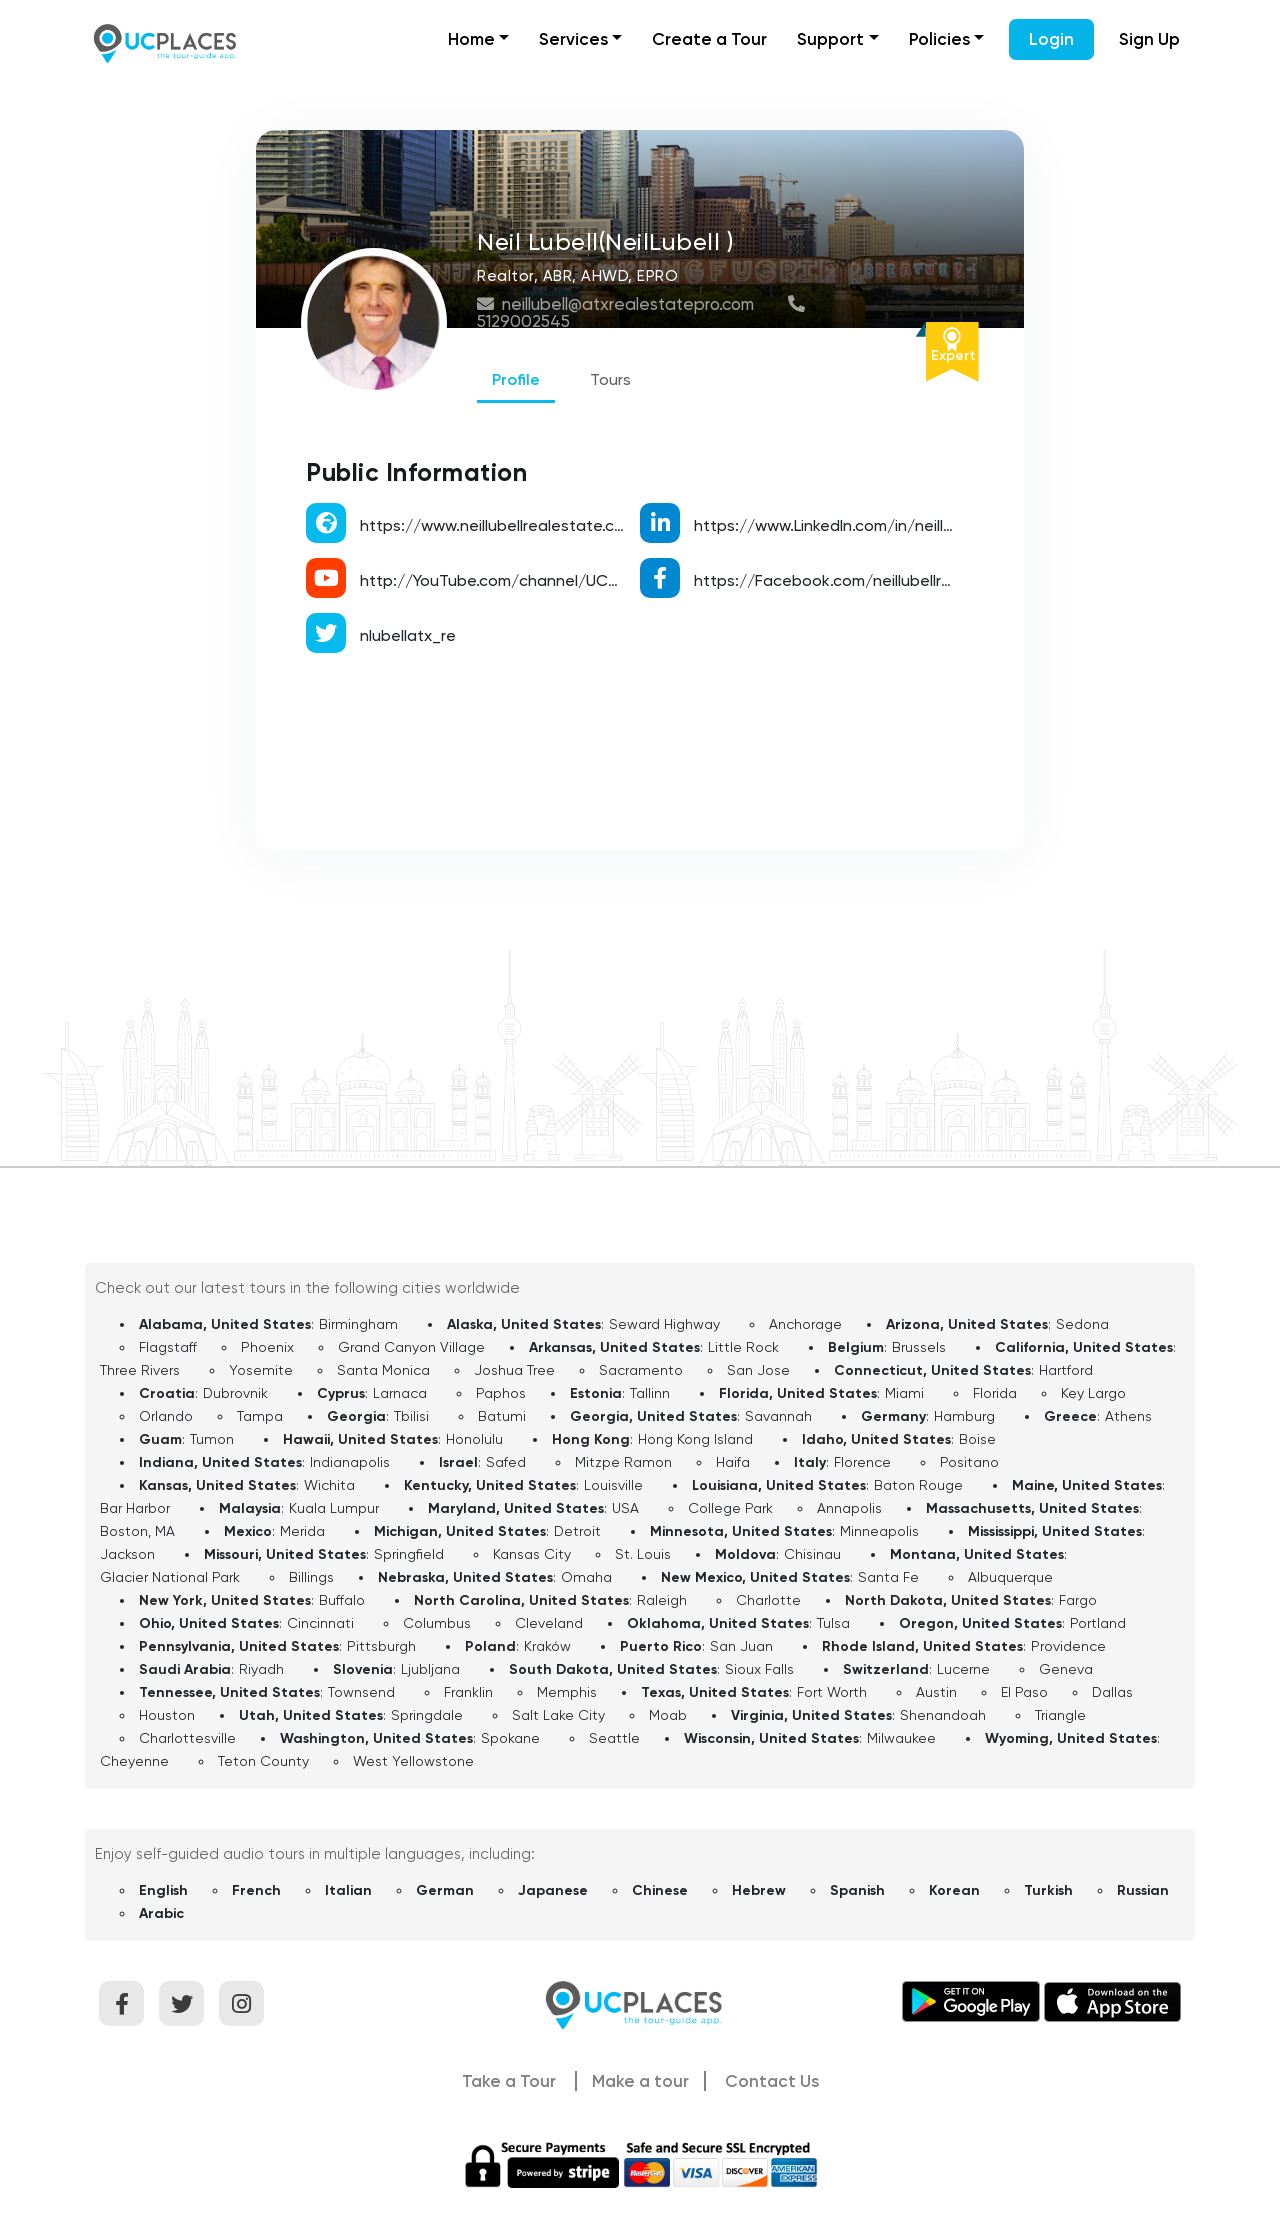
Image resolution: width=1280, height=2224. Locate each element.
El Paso (1024, 1692)
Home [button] (471, 39)
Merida (302, 1531)
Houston (167, 1715)
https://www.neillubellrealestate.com (498, 525)
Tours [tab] (610, 379)
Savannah (778, 1416)
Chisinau (812, 1554)
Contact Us (772, 2081)
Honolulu (474, 1439)
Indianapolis (350, 1462)
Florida (995, 1393)
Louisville (613, 1485)
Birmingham (358, 1324)
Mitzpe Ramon (623, 1462)
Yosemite (261, 1370)
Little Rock (743, 1347)
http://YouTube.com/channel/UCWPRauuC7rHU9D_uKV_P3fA (587, 580)
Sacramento (641, 1370)
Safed (506, 1462)
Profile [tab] (516, 379)
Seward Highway (664, 1324)
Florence (862, 1462)
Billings (311, 1577)
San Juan (741, 1646)
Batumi (502, 1416)
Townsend (361, 1692)
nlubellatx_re (408, 635)
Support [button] (830, 39)
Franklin (468, 1692)
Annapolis (849, 1508)
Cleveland (549, 1623)
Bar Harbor (135, 1508)
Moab (668, 1715)
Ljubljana (430, 1669)
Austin (936, 1692)
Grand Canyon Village (411, 1347)
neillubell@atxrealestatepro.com (617, 304)
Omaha (586, 1577)
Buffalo (342, 1600)
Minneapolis (879, 1531)
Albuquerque (1010, 1577)
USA (625, 1508)
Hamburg (964, 1416)
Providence (1068, 1646)
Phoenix (267, 1347)
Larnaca (400, 1393)
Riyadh (261, 1669)
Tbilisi (411, 1416)
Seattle (614, 1738)
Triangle (1060, 1715)
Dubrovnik (235, 1393)
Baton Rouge (918, 1485)
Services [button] (573, 39)
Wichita (329, 1485)
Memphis (567, 1692)
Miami (904, 1393)
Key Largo (1093, 1393)
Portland (1098, 1623)
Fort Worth (832, 1692)
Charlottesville (187, 1738)
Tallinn (650, 1393)
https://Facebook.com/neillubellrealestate (855, 580)
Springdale (427, 1715)
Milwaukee (901, 1738)
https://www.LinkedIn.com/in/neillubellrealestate (876, 525)
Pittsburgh (381, 1646)
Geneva (1066, 1669)
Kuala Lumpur (334, 1508)
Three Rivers (140, 1370)
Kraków (547, 1646)
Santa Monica (383, 1370)
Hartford (1066, 1370)
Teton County (263, 1761)
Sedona (1082, 1324)
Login (1051, 39)
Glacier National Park (170, 1577)
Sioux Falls (759, 1669)
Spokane (510, 1738)
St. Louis (643, 1554)
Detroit (577, 1531)
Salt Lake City (558, 1715)
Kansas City (532, 1554)
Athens (1128, 1416)
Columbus (437, 1623)
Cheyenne (134, 1761)
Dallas (1112, 1692)
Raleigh (662, 1600)
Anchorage (805, 1324)
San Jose (758, 1370)
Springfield (409, 1554)
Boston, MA (137, 1531)
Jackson (127, 1554)
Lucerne (963, 1669)
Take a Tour (509, 2081)
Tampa (260, 1416)
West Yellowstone (413, 1761)
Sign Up (1149, 39)
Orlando (166, 1416)
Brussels (919, 1347)
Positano (969, 1462)
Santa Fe (888, 1577)
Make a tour (640, 2081)
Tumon (212, 1439)
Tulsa (833, 1623)
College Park (730, 1508)
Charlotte (768, 1600)
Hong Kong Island (695, 1439)
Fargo (1078, 1600)
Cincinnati (320, 1623)
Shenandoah (943, 1715)
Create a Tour (709, 39)
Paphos (501, 1393)
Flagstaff (168, 1347)
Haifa (733, 1462)
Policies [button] (939, 39)
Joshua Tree (514, 1370)
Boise (977, 1439)
